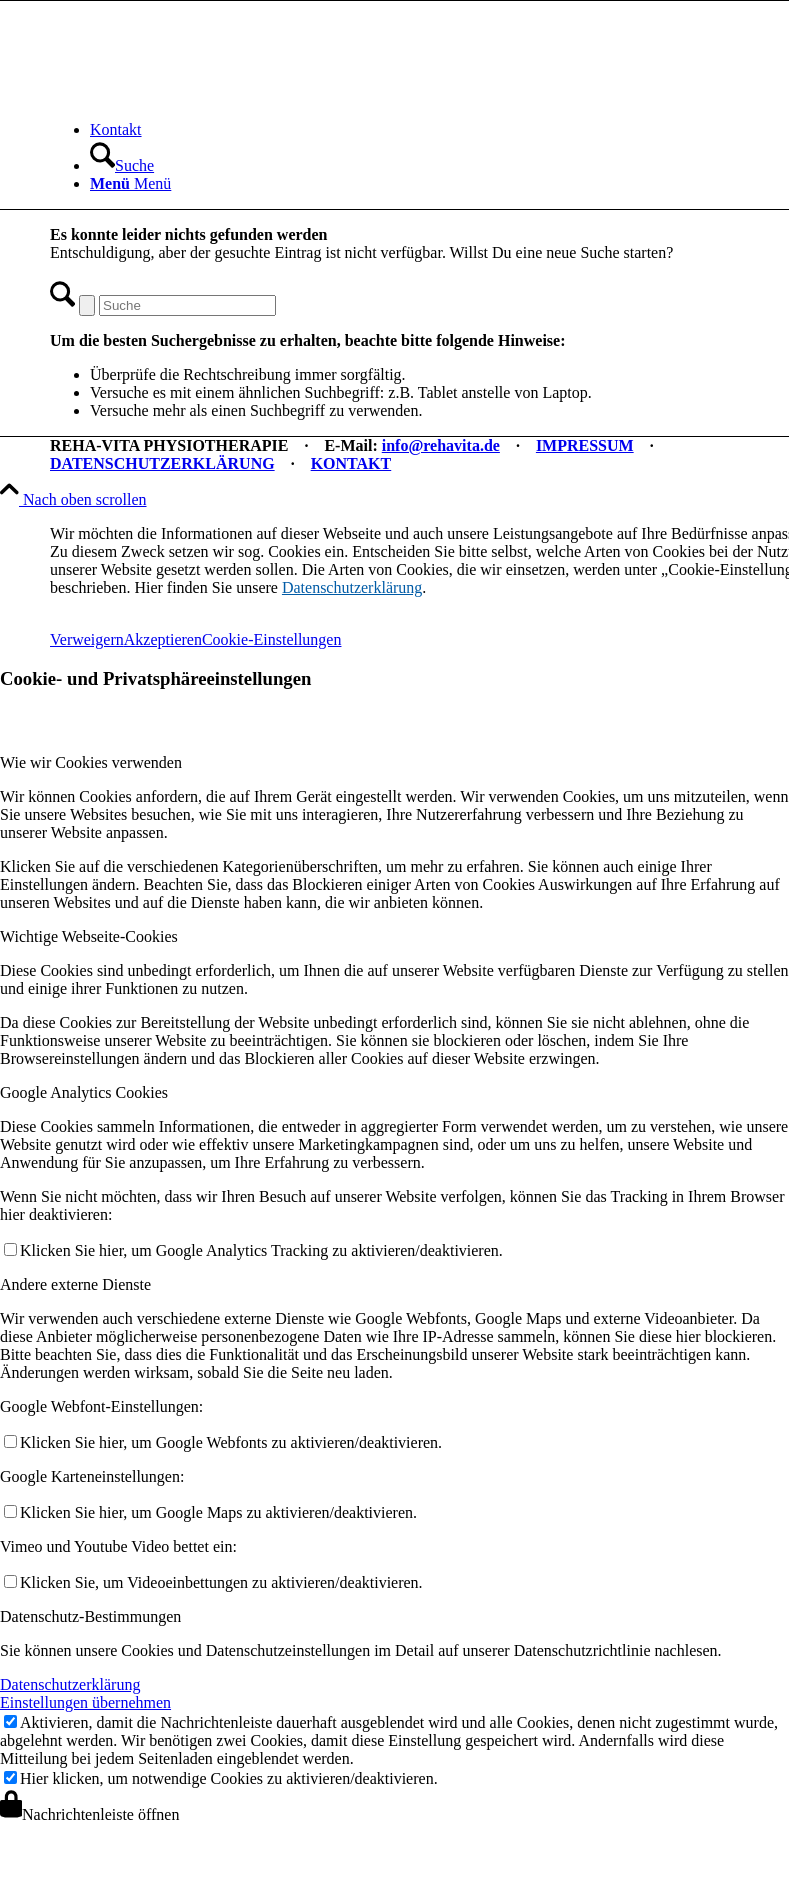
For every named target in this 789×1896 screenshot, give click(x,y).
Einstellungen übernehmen (85, 1702)
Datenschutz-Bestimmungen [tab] (90, 1616)
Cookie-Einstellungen (272, 639)
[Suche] (122, 165)
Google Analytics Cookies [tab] (84, 1092)
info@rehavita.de (441, 445)
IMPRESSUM (585, 445)
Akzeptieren (163, 639)
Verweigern (87, 639)
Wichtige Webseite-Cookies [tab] (89, 936)
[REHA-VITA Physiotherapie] (200, 95)
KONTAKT (351, 463)
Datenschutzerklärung (352, 587)
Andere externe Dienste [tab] (75, 1284)
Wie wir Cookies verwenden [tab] (91, 762)
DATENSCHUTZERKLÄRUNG (162, 463)
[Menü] (130, 183)
